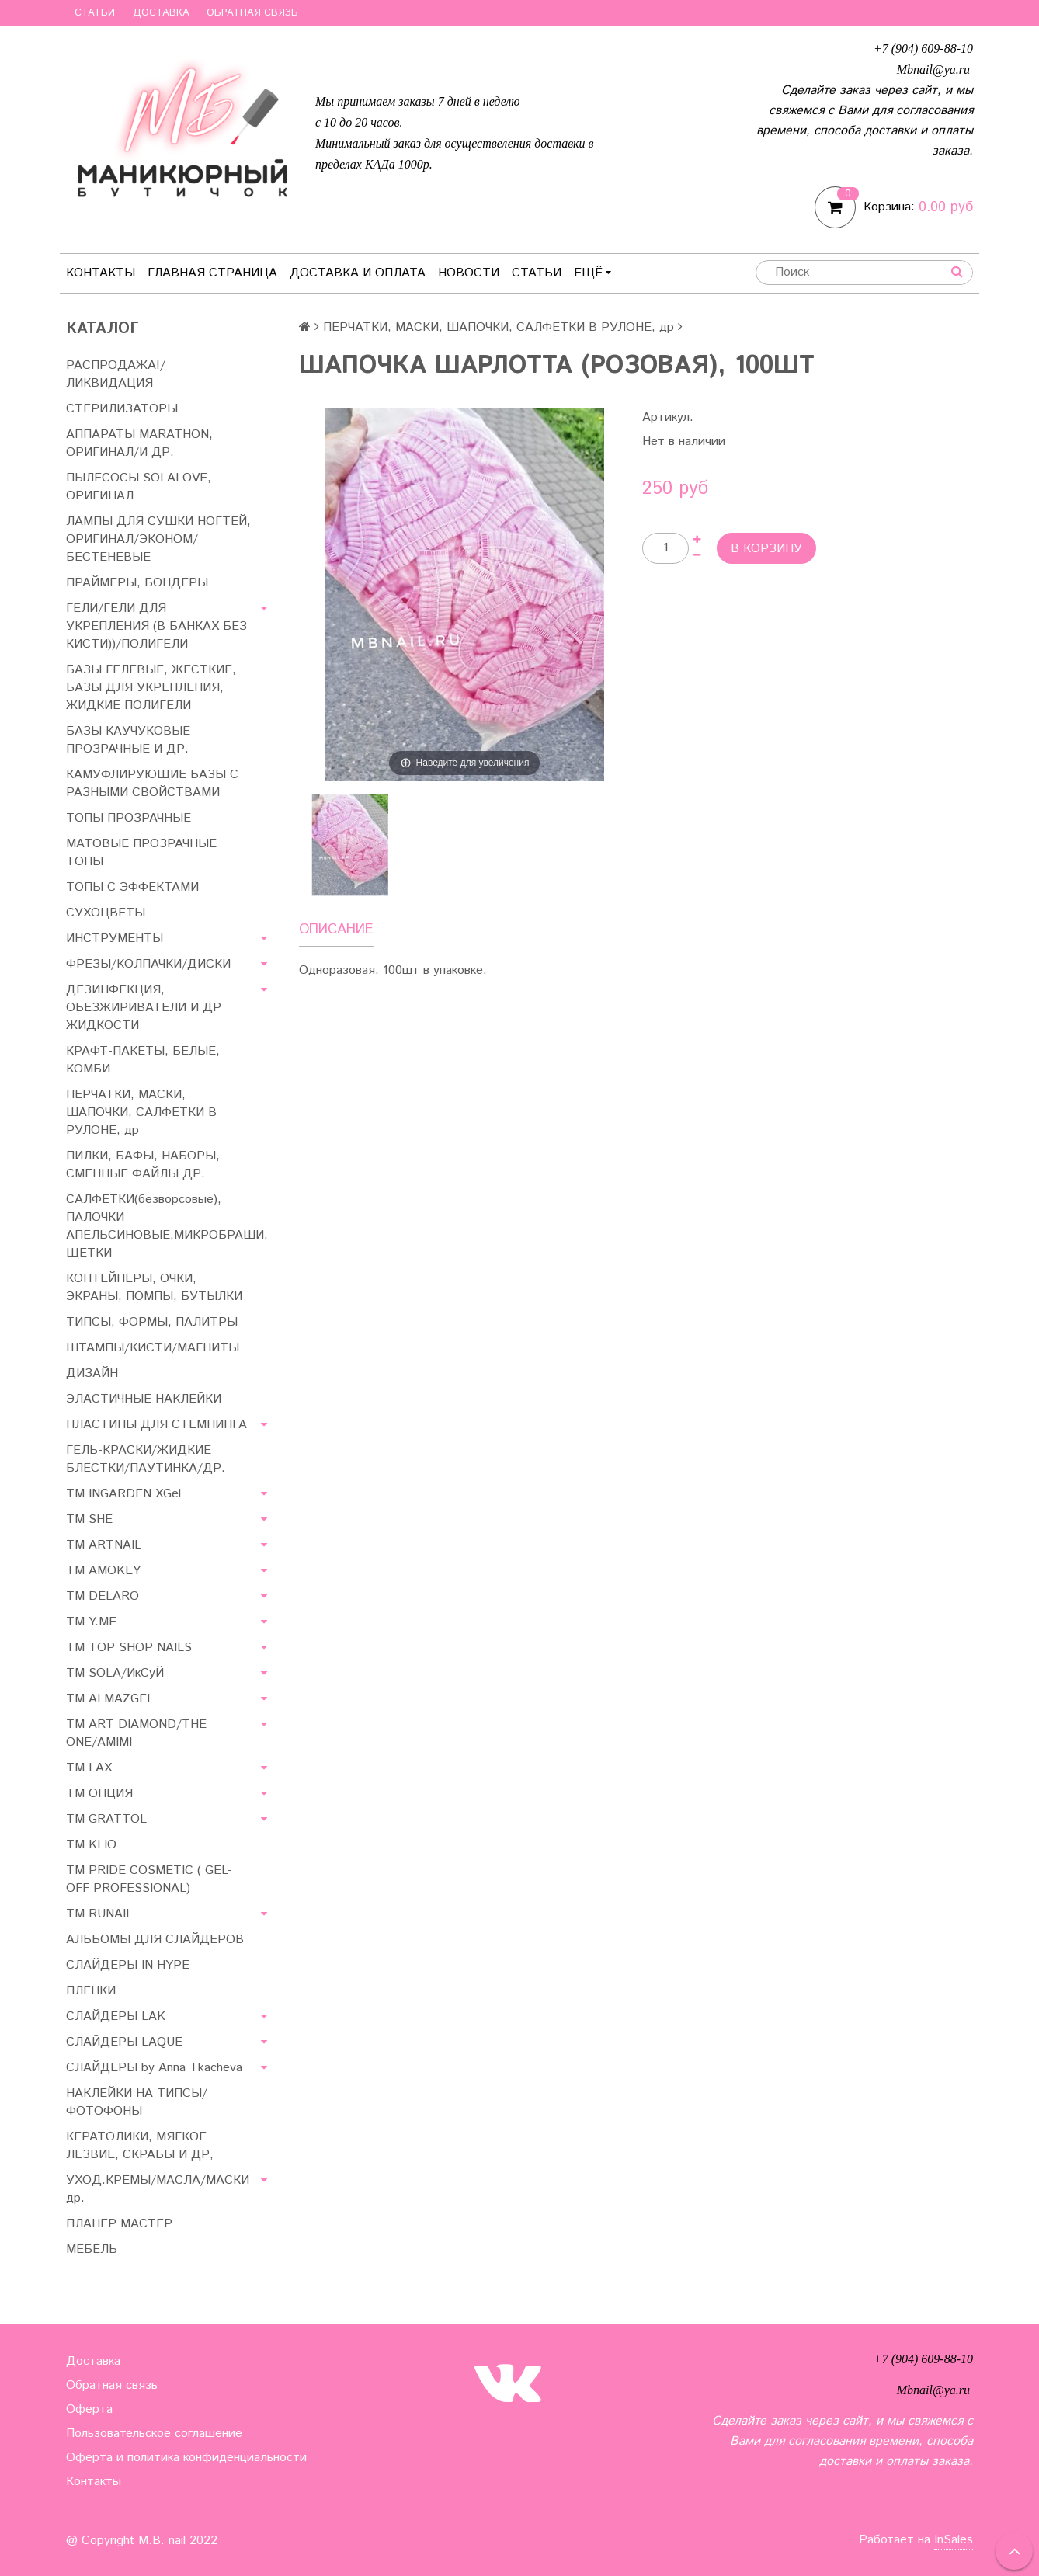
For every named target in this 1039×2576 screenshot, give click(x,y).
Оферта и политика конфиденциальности (186, 2457)
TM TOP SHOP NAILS (129, 1647)
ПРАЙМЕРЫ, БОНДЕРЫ (137, 583)
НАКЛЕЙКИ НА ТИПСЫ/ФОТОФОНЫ (136, 2102)
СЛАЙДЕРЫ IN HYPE (127, 1965)
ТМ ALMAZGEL (110, 1699)
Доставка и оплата (358, 273)
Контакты (100, 273)
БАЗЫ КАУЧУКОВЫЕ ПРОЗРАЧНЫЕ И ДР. (128, 740)
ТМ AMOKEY (103, 1571)
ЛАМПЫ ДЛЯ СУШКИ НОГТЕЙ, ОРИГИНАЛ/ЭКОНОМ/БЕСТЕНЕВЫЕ (158, 539)
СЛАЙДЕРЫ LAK (115, 2016)
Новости (468, 273)
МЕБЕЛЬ (91, 2249)
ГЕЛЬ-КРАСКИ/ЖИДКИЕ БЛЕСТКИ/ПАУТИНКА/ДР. (145, 1459)
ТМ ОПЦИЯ (99, 1794)
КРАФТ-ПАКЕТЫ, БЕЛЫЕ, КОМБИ (143, 1060)
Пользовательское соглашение (154, 2433)
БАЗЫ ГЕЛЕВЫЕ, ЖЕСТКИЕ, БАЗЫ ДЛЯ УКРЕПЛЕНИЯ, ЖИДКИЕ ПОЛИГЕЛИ (151, 687)
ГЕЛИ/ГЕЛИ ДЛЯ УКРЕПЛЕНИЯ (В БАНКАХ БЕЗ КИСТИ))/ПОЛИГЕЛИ (156, 626)
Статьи (95, 12)
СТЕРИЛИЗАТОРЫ (122, 409)
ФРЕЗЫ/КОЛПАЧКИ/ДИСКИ (148, 964)
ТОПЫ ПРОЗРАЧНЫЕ (128, 818)
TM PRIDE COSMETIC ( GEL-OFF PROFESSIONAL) (148, 1879)
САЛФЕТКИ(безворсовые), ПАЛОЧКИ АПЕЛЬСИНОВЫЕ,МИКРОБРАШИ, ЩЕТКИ (167, 1226)
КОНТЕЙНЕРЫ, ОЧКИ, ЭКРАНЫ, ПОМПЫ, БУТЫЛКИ (154, 1287)
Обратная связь (252, 12)
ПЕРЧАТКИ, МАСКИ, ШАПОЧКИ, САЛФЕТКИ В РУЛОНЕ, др (141, 1112)
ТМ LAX (89, 1768)
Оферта (89, 2409)
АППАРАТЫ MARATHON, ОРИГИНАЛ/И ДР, (139, 443)
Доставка (161, 12)
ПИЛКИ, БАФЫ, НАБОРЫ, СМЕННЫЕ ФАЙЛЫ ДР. (143, 1165)
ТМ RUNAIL (99, 1914)
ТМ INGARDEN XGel (123, 1494)
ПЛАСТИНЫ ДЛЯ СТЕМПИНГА (156, 1425)
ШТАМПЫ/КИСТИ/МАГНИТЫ (152, 1348)
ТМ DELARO (102, 1596)
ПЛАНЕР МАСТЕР (119, 2224)
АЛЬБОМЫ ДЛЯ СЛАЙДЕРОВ (155, 1940)
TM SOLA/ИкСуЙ (115, 1673)
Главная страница (212, 273)
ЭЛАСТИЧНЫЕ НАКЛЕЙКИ (143, 1399)
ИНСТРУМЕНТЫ (114, 938)
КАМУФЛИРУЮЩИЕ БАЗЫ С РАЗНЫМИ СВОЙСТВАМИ (152, 783)
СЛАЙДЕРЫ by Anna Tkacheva (154, 2068)
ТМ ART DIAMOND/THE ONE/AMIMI (136, 1733)
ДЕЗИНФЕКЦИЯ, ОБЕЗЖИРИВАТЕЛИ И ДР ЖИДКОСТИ (143, 1007)
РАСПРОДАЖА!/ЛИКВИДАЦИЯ (115, 374)
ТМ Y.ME (91, 1622)
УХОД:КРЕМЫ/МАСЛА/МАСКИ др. (157, 2189)
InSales (953, 2540)
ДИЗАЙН (92, 1373)
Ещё (592, 273)
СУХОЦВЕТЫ (105, 913)
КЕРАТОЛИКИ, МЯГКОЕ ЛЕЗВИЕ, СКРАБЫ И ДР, (140, 2146)
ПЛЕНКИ (91, 1991)
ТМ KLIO (91, 1845)
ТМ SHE (89, 1519)
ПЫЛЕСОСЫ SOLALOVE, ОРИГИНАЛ (138, 487)
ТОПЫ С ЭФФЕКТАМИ (132, 887)
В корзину (766, 549)
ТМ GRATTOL (106, 1819)
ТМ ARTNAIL (103, 1545)
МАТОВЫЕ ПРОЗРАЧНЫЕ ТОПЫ (141, 853)
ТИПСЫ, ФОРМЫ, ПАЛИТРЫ (152, 1322)
